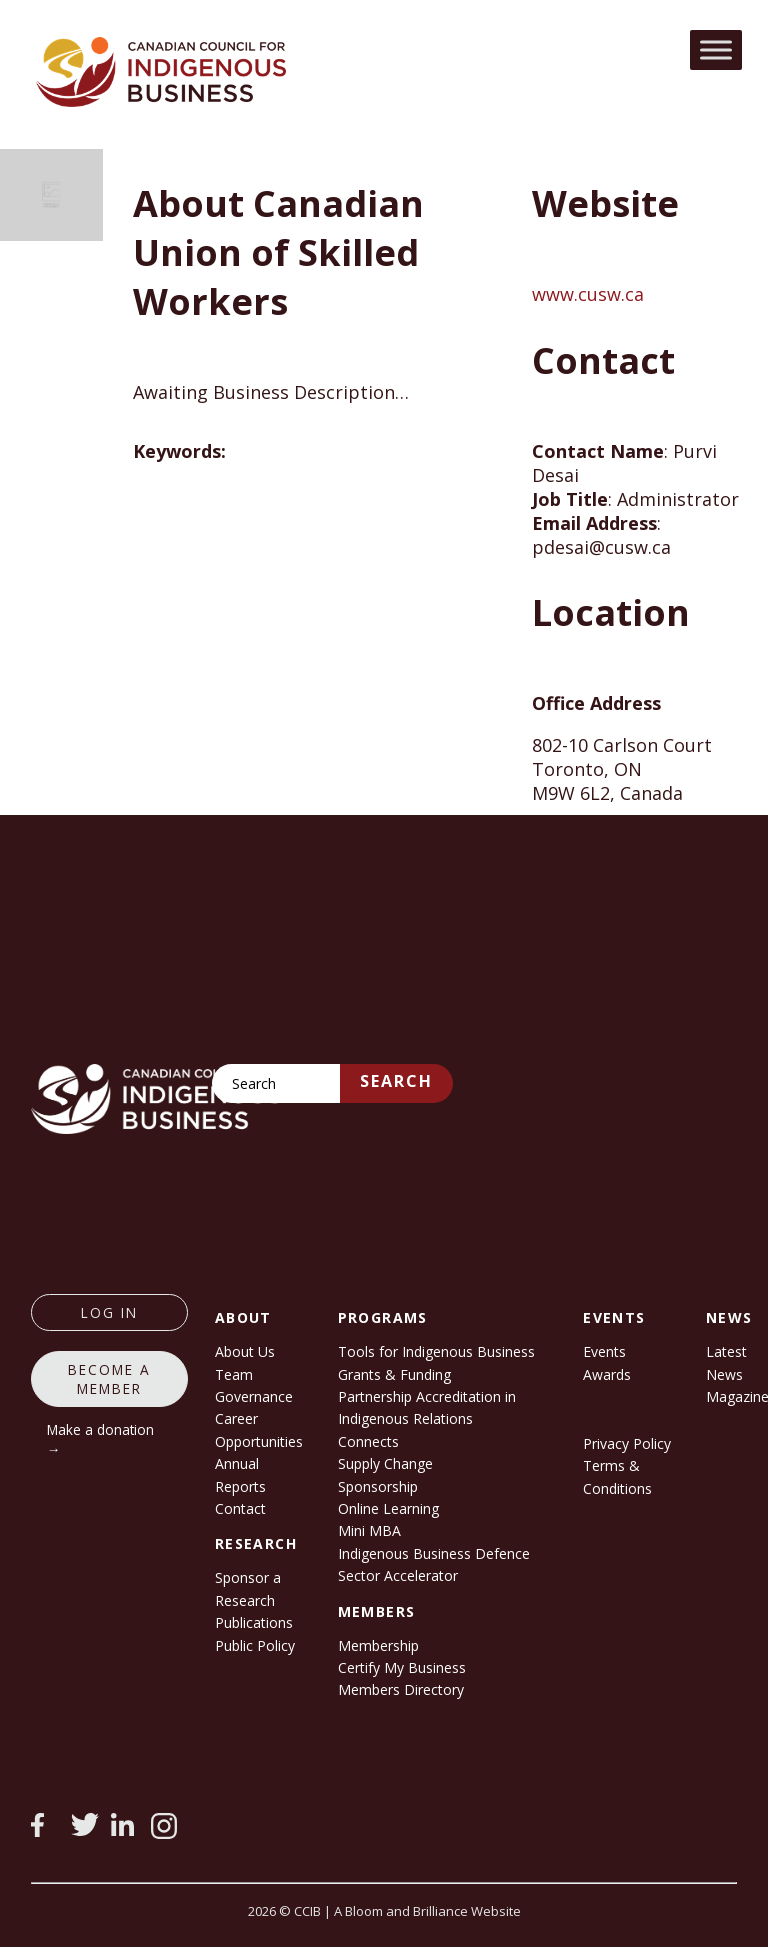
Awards (607, 1374)
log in (109, 1312)
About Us (245, 1351)
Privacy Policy (627, 1443)
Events (604, 1351)
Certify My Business (402, 1667)
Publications (254, 1622)
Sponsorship (378, 1486)
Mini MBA (369, 1530)
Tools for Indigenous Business (436, 1351)
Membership (378, 1645)
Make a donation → (100, 1439)
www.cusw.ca (588, 294)
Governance (254, 1396)
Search (396, 1081)
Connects (368, 1441)
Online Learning (388, 1508)
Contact (240, 1508)
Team (234, 1374)
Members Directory (401, 1689)
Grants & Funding (394, 1374)
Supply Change (385, 1463)
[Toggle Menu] (716, 49)
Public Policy (255, 1645)
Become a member (109, 1379)
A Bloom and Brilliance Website (427, 1911)
